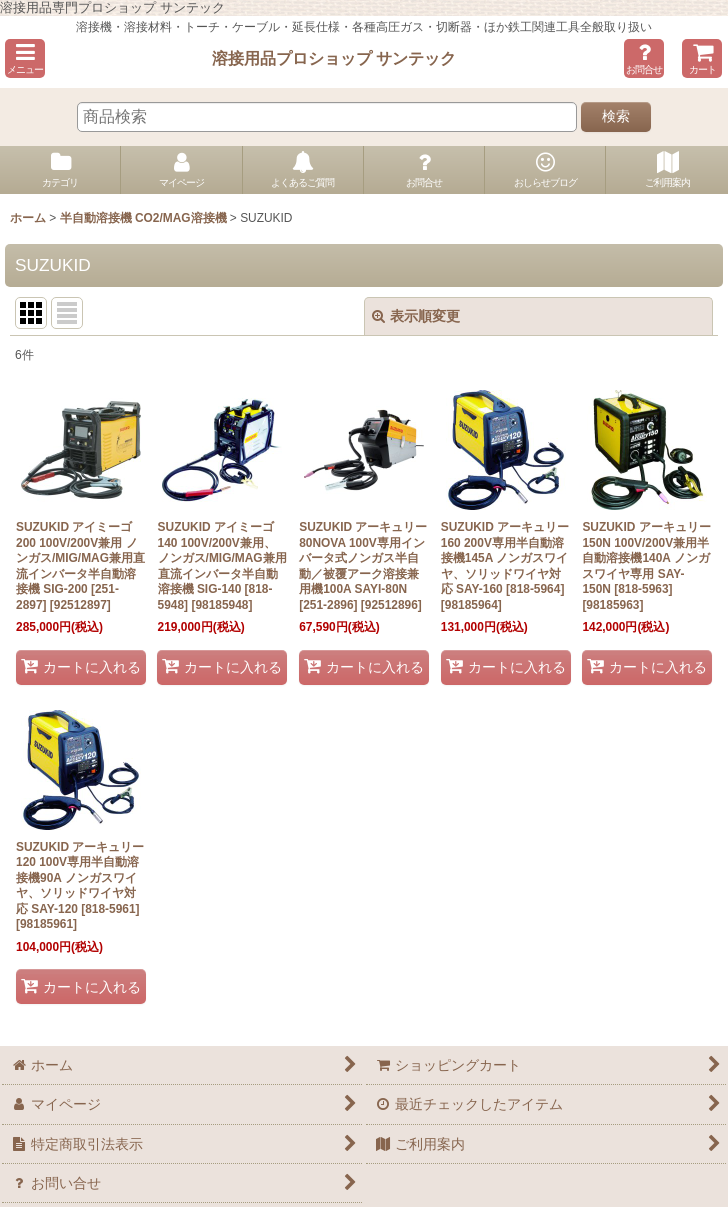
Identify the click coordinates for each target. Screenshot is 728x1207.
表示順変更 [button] (416, 316)
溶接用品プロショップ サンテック (334, 58)
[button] (25, 58)
